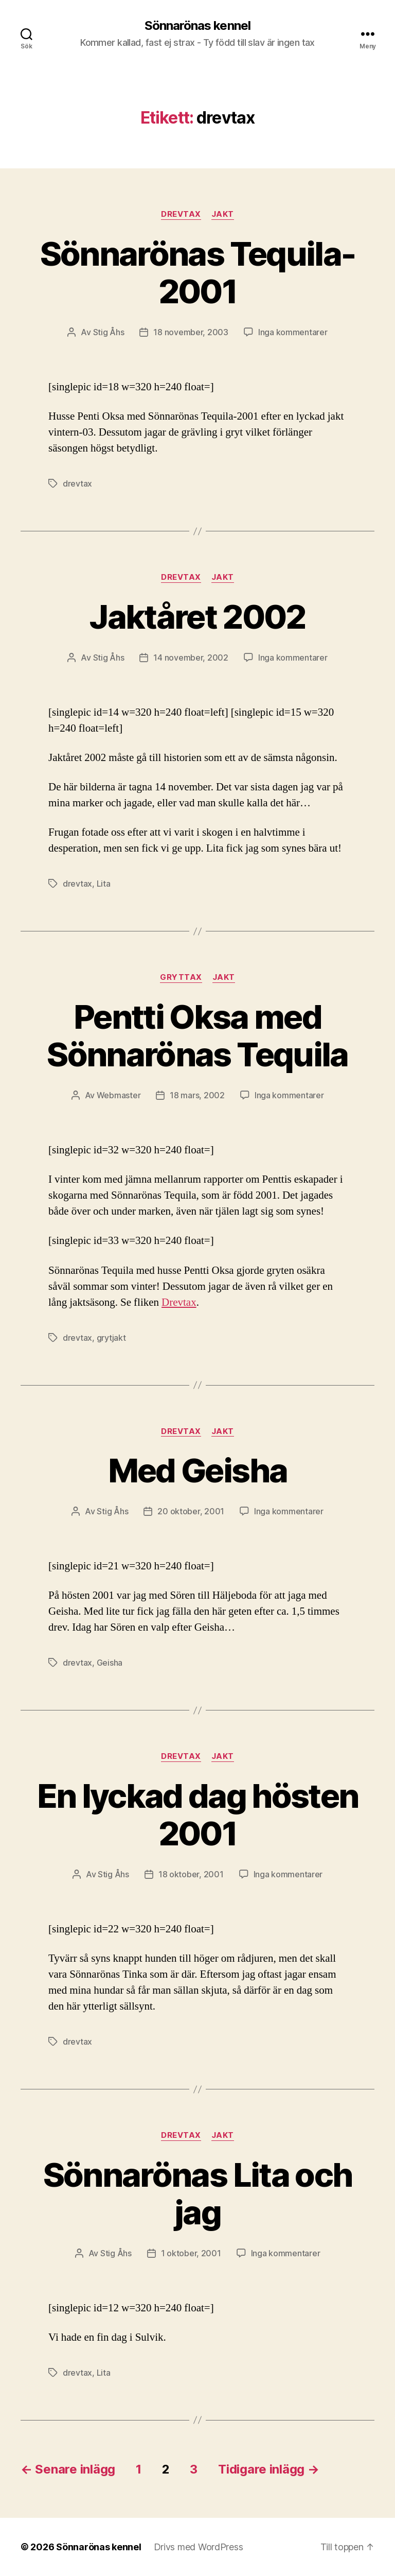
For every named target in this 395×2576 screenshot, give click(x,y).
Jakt (222, 214)
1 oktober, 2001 (191, 2253)
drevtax (77, 483)
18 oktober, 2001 (191, 1874)
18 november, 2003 (190, 332)
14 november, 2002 (190, 657)
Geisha (109, 1662)
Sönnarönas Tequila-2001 (197, 272)
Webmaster (119, 1095)
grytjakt (111, 1338)
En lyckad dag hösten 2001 (197, 1814)
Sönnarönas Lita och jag (197, 2193)
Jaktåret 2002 (197, 616)
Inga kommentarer (293, 332)
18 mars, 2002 (197, 1095)
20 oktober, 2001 (190, 1511)
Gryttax (181, 977)
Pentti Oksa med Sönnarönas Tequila (197, 1035)
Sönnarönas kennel (197, 26)
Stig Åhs (108, 332)
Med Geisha (197, 1470)
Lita (104, 883)
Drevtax (181, 214)
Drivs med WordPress (198, 2547)
